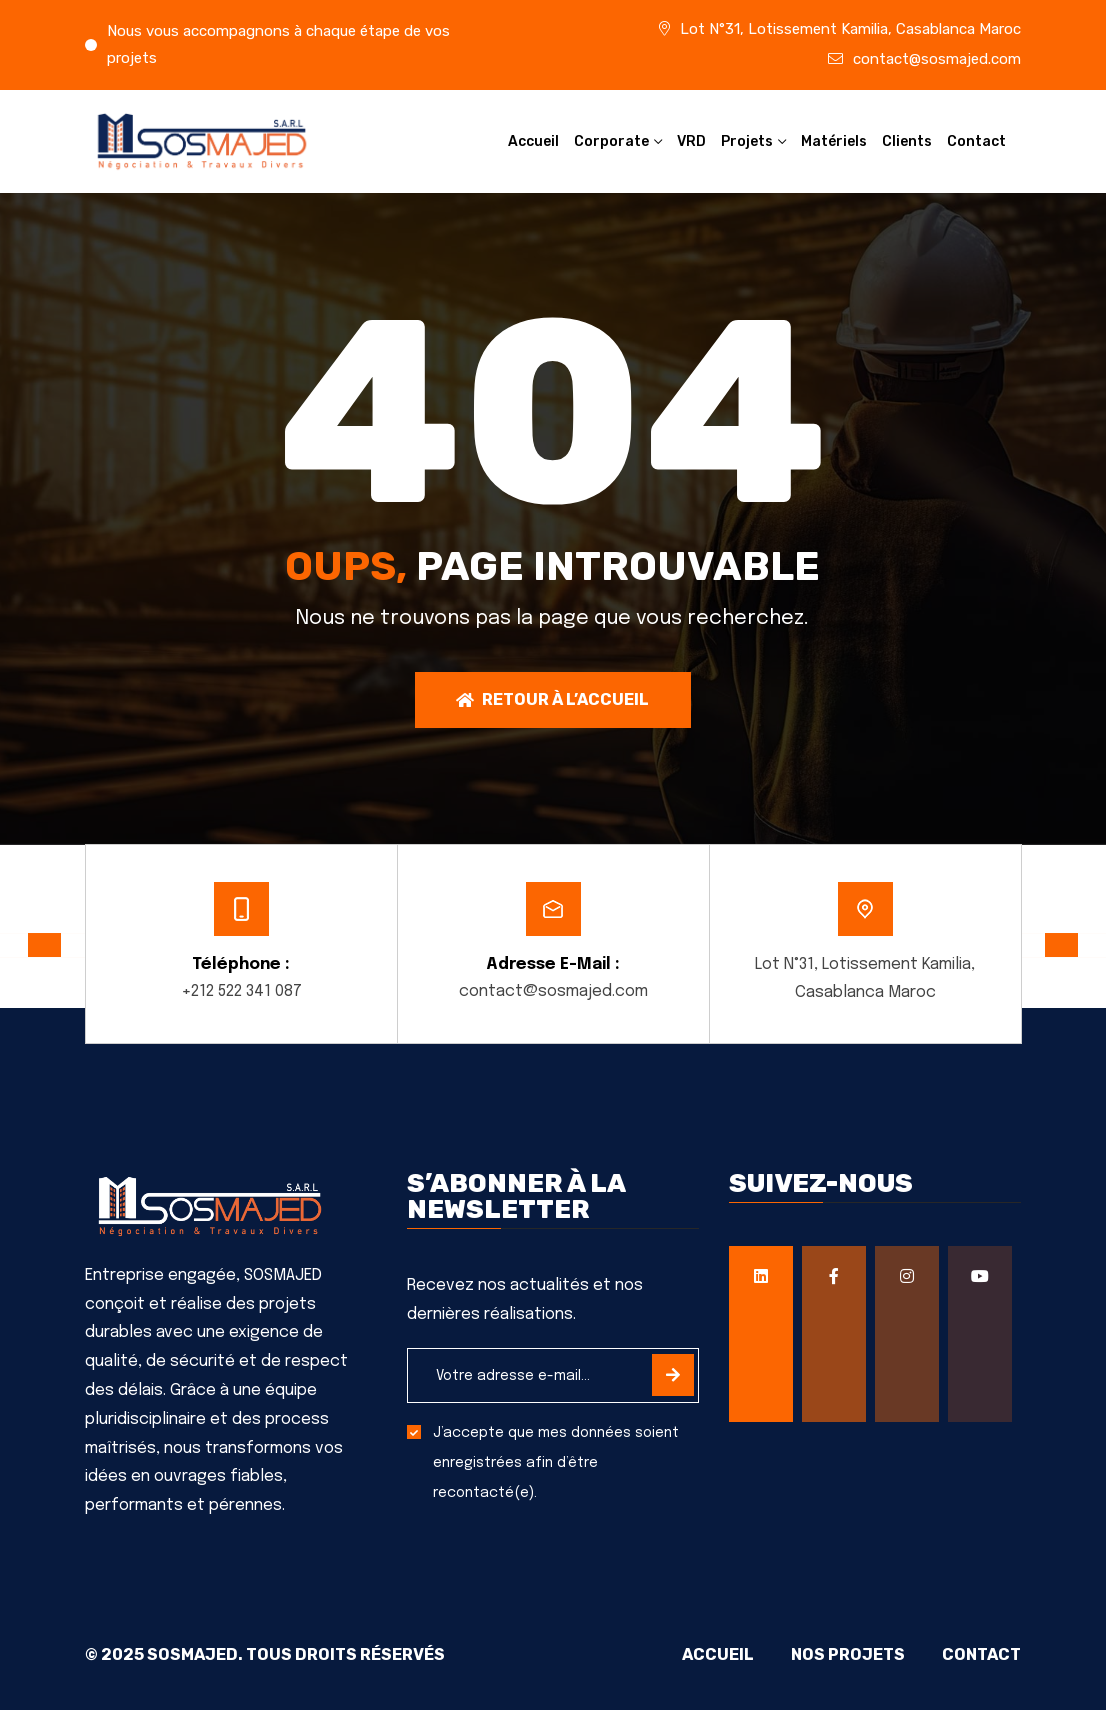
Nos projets (844, 1656)
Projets (747, 141)
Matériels (834, 141)
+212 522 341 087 (241, 991)
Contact (976, 141)
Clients (907, 141)
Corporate (611, 141)
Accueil (533, 141)
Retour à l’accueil (552, 699)
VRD (691, 141)
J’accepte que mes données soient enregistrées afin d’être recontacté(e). (556, 1464)
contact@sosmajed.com (937, 59)
